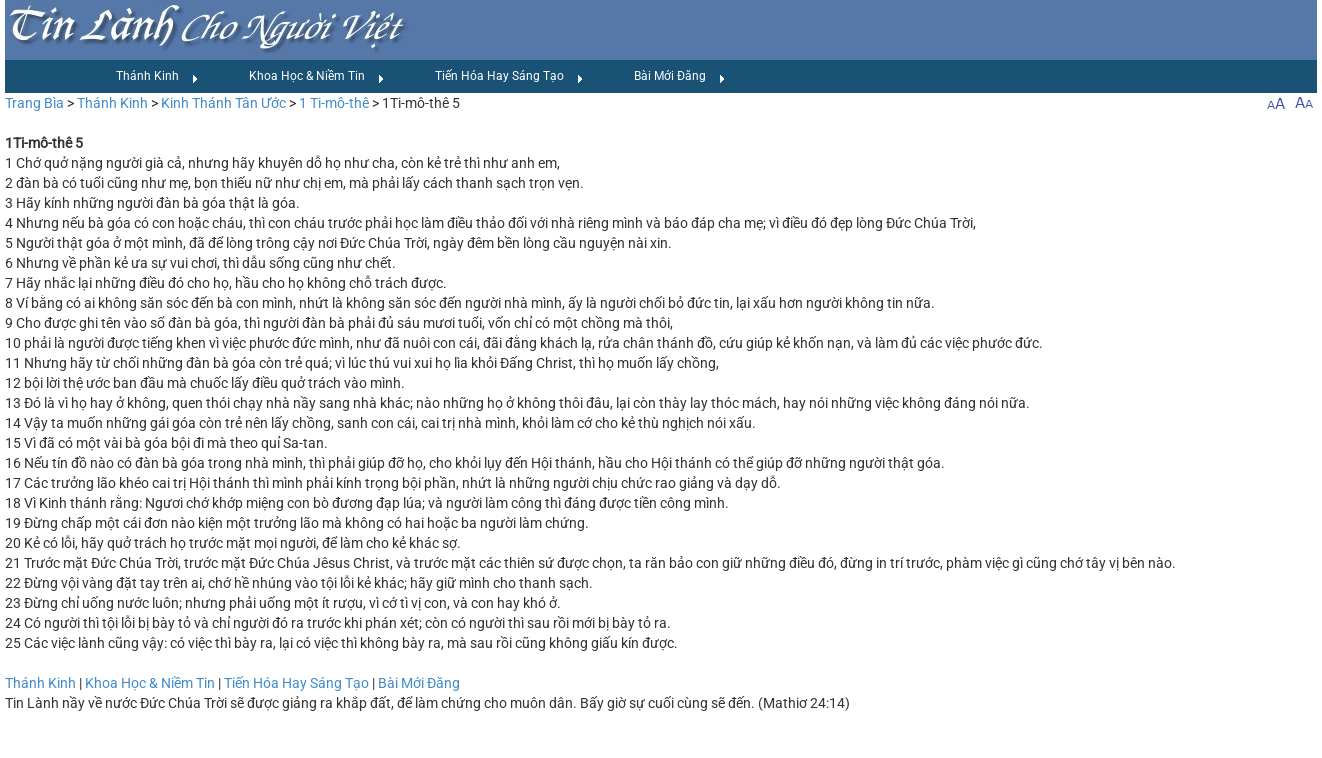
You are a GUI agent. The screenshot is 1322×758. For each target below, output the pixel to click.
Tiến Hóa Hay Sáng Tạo (509, 77)
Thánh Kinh (157, 77)
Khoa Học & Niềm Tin (317, 77)
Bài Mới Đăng (680, 77)
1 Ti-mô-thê (334, 103)
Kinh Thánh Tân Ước (223, 103)
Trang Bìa (34, 103)
